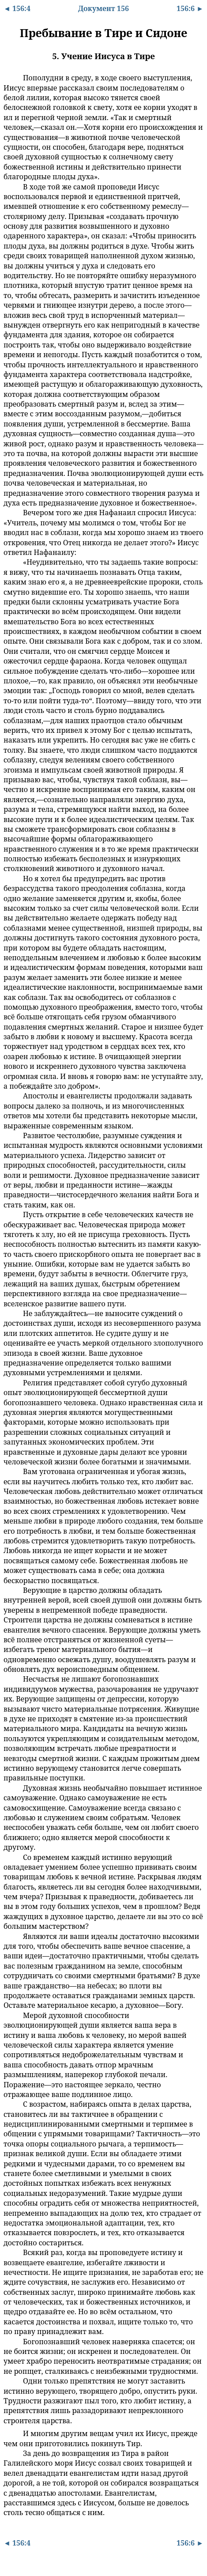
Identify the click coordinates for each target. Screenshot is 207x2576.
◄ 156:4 (17, 8)
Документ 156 (103, 8)
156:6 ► (190, 8)
